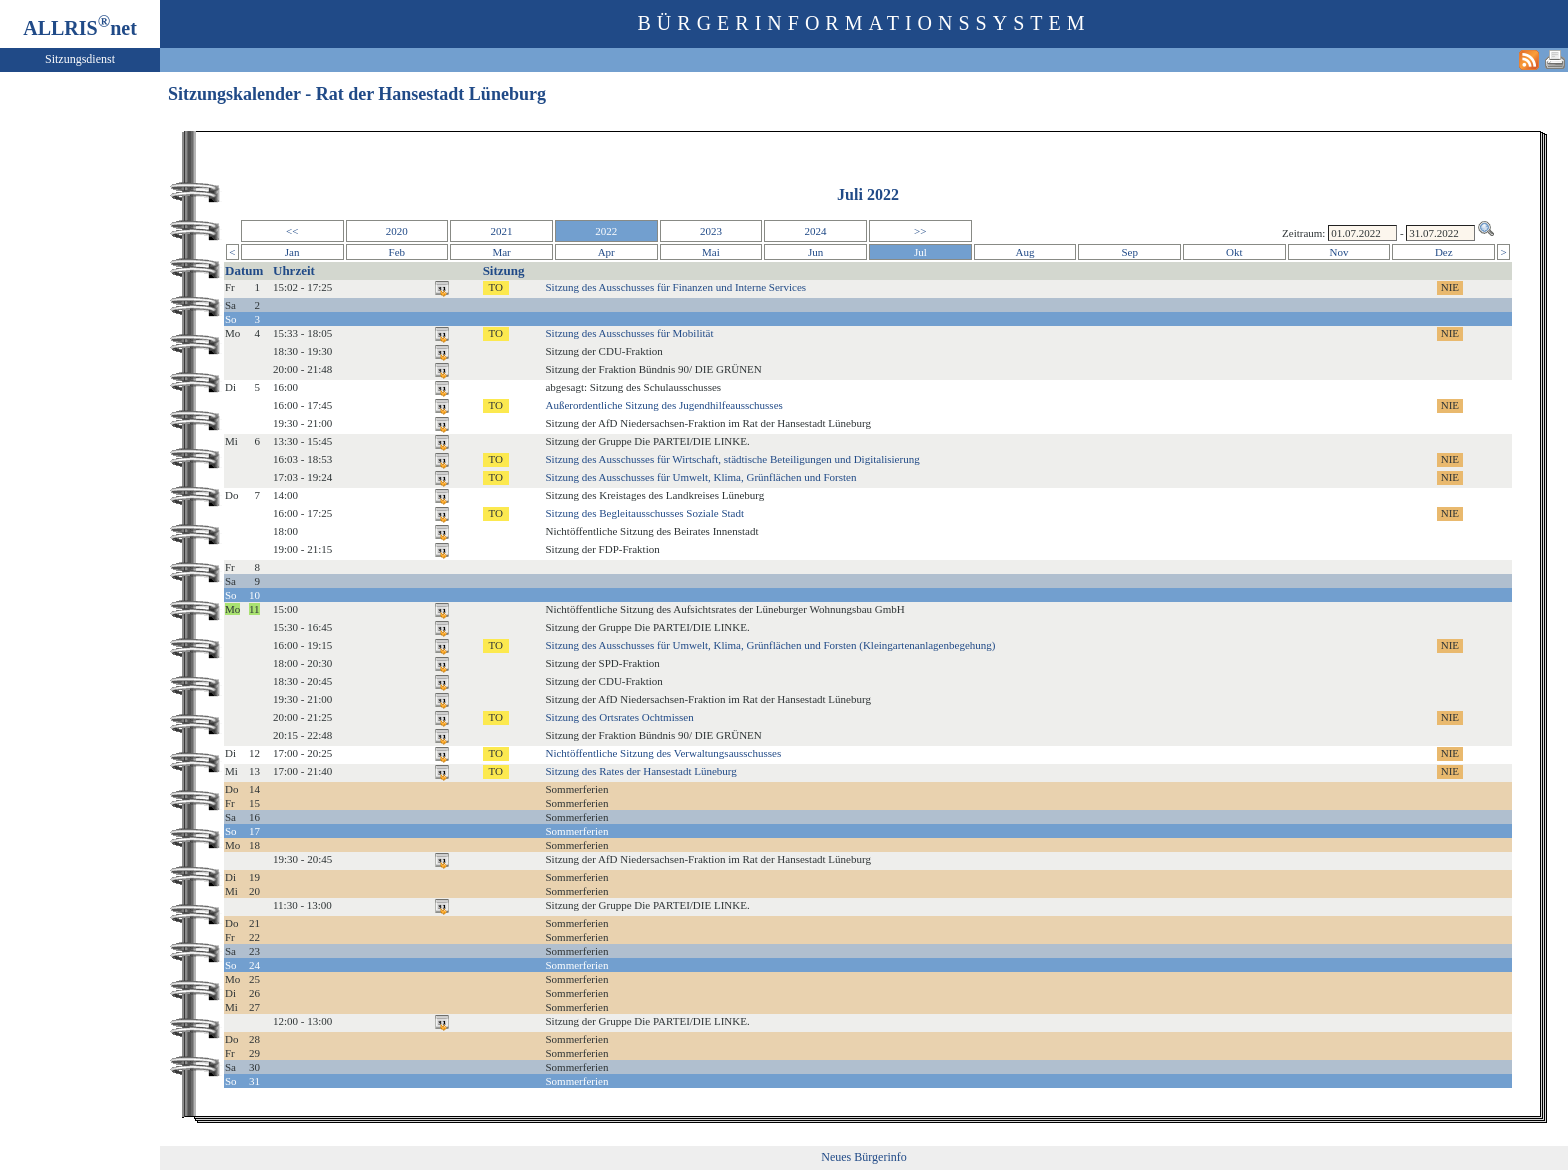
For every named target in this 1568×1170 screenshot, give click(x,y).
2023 (711, 231)
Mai (711, 252)
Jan (292, 252)
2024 (816, 231)
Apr (606, 252)
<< (292, 231)
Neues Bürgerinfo (863, 1157)
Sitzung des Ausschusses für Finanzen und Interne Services (675, 287)
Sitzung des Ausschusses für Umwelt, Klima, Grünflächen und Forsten (700, 477)
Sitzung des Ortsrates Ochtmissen (619, 717)
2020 (397, 231)
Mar (501, 252)
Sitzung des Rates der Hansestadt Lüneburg (640, 771)
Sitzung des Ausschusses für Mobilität (629, 333)
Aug (1025, 252)
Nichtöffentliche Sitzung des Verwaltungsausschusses (663, 753)
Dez (1444, 252)
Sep (1129, 252)
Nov (1339, 252)
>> (920, 231)
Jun (815, 252)
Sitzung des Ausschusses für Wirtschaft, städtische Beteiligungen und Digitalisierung (732, 459)
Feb (397, 252)
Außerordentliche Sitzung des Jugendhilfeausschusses (663, 405)
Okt (1234, 252)
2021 (502, 231)
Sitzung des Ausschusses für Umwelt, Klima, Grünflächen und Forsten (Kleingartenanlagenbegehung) (770, 645)
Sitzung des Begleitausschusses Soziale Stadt (644, 513)
